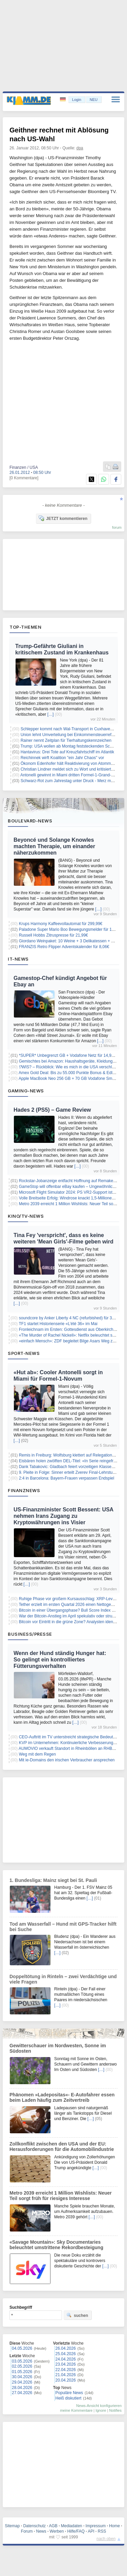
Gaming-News (26, 1090)
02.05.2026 (22, 2366)
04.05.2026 (22, 2348)
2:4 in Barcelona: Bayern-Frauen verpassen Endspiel (66, 1478)
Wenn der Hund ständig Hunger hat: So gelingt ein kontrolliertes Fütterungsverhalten (60, 1659)
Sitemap (12, 2525)
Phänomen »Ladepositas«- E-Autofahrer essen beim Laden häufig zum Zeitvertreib (61, 2097)
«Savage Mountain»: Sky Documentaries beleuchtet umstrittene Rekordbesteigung (56, 2244)
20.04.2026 (66, 2380)
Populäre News (69, 2392)
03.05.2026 (22, 2361)
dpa (80, 148)
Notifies (115, 2410)
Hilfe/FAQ (75, 2531)
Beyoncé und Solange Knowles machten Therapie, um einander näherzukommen (54, 846)
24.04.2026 (66, 2359)
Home (114, 2525)
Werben (57, 2531)
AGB (53, 2525)
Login (76, 100)
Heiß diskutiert (69, 2398)
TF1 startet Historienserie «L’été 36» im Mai (58, 1323)
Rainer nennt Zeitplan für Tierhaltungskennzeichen (66, 740)
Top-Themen (25, 627)
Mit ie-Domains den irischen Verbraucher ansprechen (67, 1760)
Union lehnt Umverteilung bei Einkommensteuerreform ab (72, 734)
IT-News (18, 959)
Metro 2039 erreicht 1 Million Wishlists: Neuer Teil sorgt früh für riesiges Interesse (60, 2195)
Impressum (96, 2525)
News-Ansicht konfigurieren (99, 2406)
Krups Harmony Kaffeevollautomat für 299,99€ (61, 923)
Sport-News (24, 1353)
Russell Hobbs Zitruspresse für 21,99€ (53, 935)
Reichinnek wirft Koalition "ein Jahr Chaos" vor (62, 757)
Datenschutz (34, 2525)
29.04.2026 (22, 2382)
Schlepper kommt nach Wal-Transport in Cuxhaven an (69, 729)
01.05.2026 (22, 2371)
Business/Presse (30, 1634)
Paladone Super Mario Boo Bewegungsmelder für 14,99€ (70, 929)
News (41, 2531)
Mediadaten (71, 2525)
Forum (27, 2531)
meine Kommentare (76, 2410)
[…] (50, 714)
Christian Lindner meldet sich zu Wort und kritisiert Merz (71, 769)
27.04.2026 (22, 2392)
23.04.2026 (66, 2364)
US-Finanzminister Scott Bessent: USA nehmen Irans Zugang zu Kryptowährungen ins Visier (63, 1516)
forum (117, 527)
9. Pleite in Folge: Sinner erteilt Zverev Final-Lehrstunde (69, 1472)
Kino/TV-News (26, 1216)
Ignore (101, 2410)
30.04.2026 (22, 2376)
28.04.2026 (22, 2387)
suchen (77, 2315)
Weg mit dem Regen (37, 1754)
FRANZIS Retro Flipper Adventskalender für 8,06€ (64, 946)
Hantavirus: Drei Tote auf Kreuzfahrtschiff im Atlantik (67, 752)
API (91, 2531)
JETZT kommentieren (63, 518)
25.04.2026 (66, 2353)
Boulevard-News (30, 820)
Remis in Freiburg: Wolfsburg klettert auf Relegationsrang (70, 1455)
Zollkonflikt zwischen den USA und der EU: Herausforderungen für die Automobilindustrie (61, 2146)
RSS (102, 2531)
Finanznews (24, 1490)
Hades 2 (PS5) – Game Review (52, 1110)
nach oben (106, 2538)
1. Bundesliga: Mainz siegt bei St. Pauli (53, 1880)
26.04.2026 (66, 2348)
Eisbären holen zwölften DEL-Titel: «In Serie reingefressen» (73, 1461)
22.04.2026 (66, 2369)
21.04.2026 (66, 2374)
